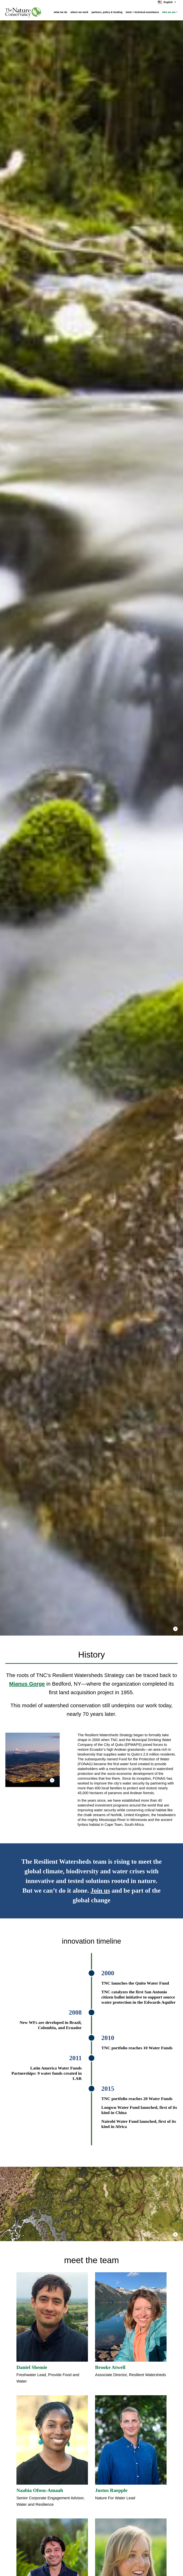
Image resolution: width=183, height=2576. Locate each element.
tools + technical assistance (142, 12)
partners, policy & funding (107, 12)
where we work (79, 12)
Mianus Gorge (27, 1684)
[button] (175, 1629)
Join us (100, 1890)
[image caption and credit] (52, 1780)
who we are (168, 12)
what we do (60, 12)
